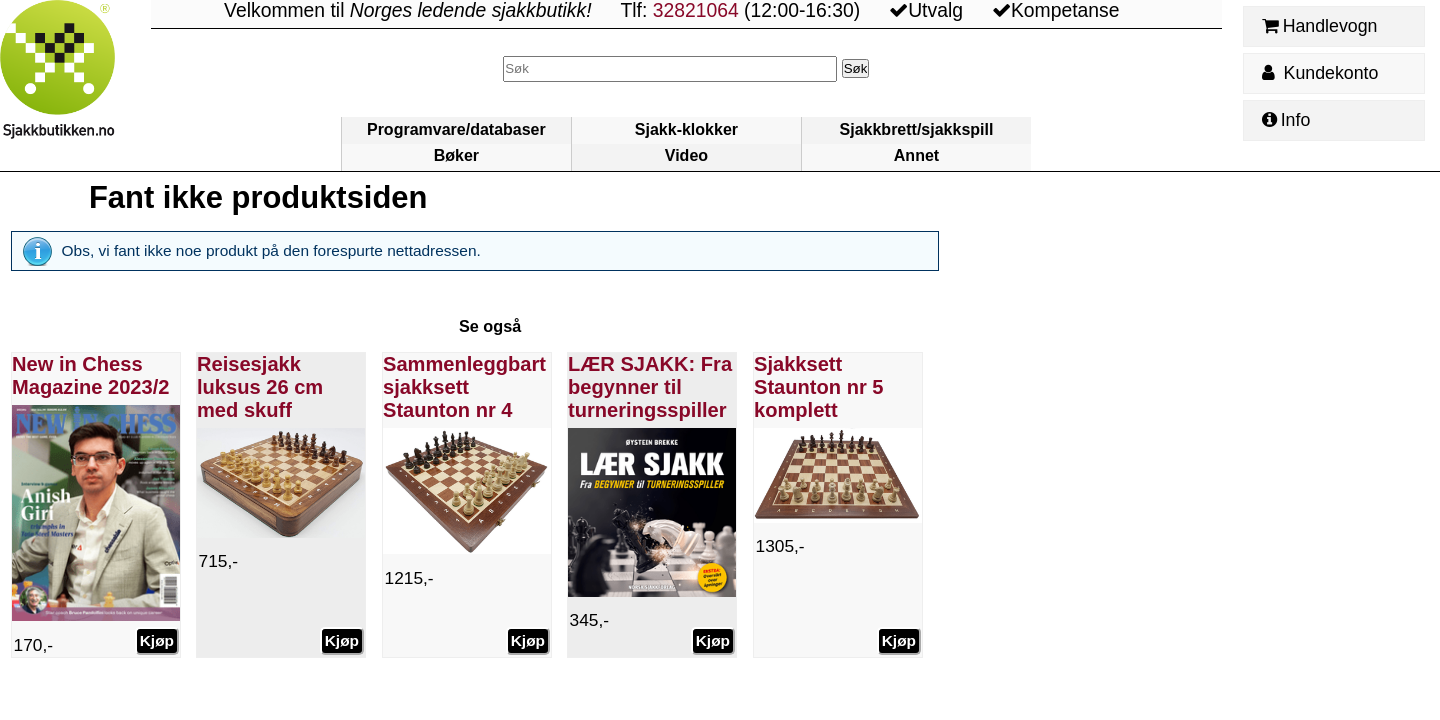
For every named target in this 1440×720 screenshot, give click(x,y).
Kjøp (156, 640)
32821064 (696, 10)
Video (686, 155)
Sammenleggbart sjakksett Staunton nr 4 (464, 387)
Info (1286, 120)
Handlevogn (1319, 26)
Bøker (456, 155)
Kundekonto (1320, 73)
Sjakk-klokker (686, 129)
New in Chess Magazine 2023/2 (90, 375)
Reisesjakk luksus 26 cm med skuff (260, 387)
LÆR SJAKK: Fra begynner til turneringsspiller (650, 387)
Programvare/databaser (456, 129)
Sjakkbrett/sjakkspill (917, 129)
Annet (916, 155)
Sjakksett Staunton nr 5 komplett (819, 387)
